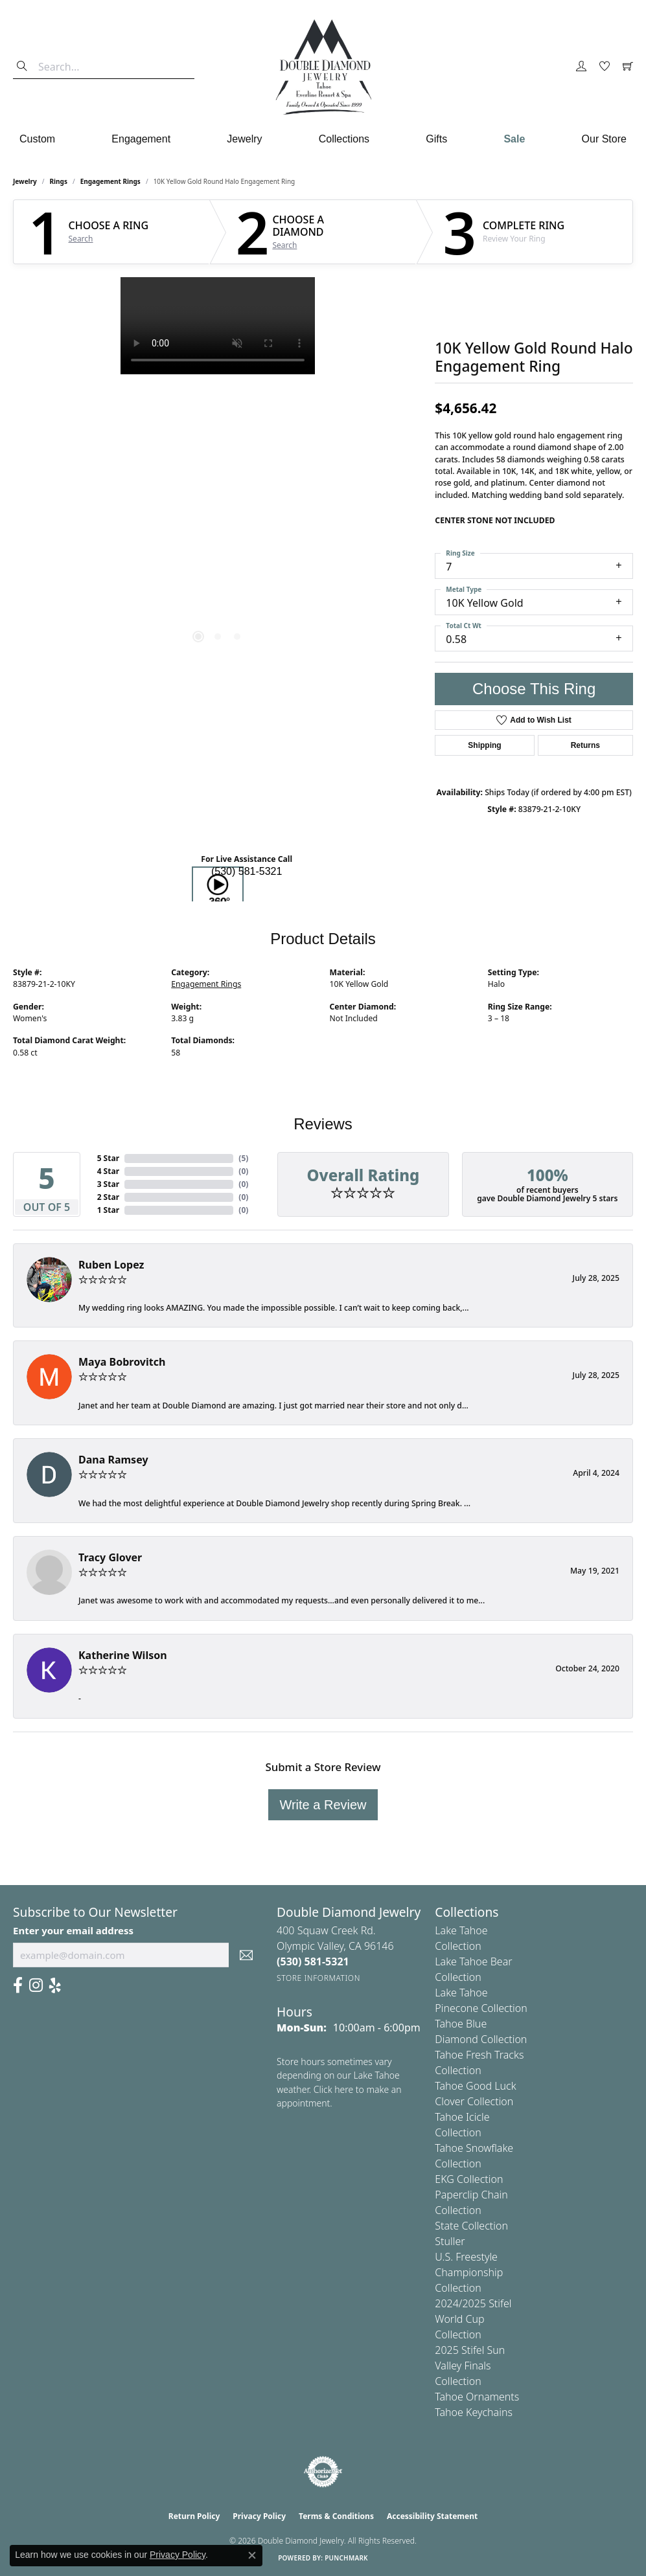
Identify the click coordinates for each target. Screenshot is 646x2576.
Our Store (604, 138)
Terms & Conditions (336, 2516)
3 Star (108, 1184)
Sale (514, 138)
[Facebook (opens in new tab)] (18, 1985)
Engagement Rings (110, 181)
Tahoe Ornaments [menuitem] (477, 2397)
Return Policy (194, 2516)
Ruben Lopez (111, 1265)
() (243, 1158)
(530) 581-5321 (246, 871)
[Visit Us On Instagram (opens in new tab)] (36, 1985)
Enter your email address (73, 1930)
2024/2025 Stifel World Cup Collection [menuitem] (473, 2319)
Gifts (436, 138)
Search (81, 238)
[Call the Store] (313, 1961)
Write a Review (322, 1805)
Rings (58, 181)
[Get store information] (318, 1977)
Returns (585, 745)
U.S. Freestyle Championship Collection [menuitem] (469, 2272)
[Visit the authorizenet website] (323, 2472)
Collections (344, 138)
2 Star (108, 1197)
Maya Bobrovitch (121, 1362)
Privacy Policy (259, 2516)
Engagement (140, 138)
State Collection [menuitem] (471, 2226)
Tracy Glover (110, 1557)
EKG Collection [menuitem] (469, 2179)
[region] (217, 471)
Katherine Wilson (122, 1655)
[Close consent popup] (252, 2555)
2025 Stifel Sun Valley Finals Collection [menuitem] (470, 2365)
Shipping (484, 745)
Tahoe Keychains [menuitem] (474, 2412)
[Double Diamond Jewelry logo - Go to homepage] (323, 67)
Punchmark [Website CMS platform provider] (346, 2557)
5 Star (108, 1158)
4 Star (108, 1171)
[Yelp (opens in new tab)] (55, 1985)
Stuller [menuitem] (450, 2241)
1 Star (108, 1209)
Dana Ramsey (113, 1459)
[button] (581, 66)
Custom (37, 138)
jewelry (25, 181)
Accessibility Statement (432, 2516)
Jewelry (244, 138)
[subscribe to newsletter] (246, 1955)
